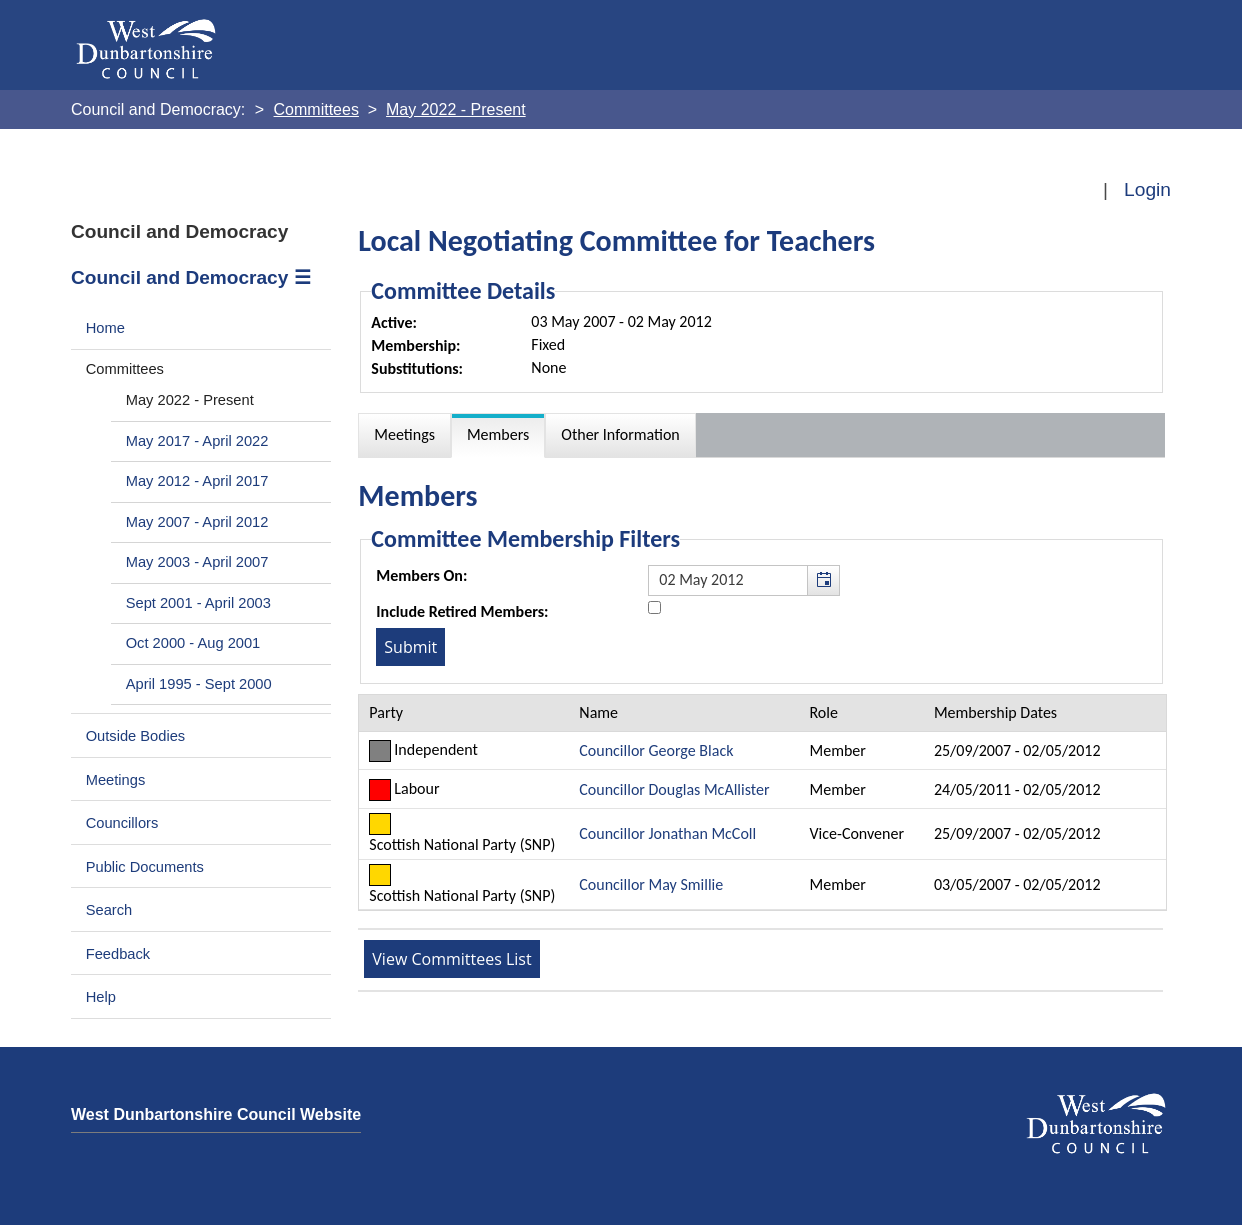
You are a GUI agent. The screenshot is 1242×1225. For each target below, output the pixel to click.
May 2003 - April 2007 (197, 562)
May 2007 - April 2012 (197, 522)
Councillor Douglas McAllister (674, 789)
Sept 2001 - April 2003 (198, 603)
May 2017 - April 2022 (197, 441)
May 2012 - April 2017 (197, 481)
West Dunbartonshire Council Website (216, 1114)
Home (105, 328)
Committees (125, 369)
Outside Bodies (136, 736)
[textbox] (744, 580)
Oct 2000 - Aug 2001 (193, 643)
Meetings (116, 780)
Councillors (122, 823)
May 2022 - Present (190, 400)
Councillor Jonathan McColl (667, 833)
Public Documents (145, 867)
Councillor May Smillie (651, 884)
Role (824, 712)
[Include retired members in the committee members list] (654, 607)
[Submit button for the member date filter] (410, 647)
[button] (823, 580)
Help (101, 997)
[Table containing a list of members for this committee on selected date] (762, 802)
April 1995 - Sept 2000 (199, 684)
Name (598, 712)
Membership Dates (995, 712)
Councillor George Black (656, 750)
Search (109, 910)
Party (386, 712)
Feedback (118, 954)
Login (1147, 189)
